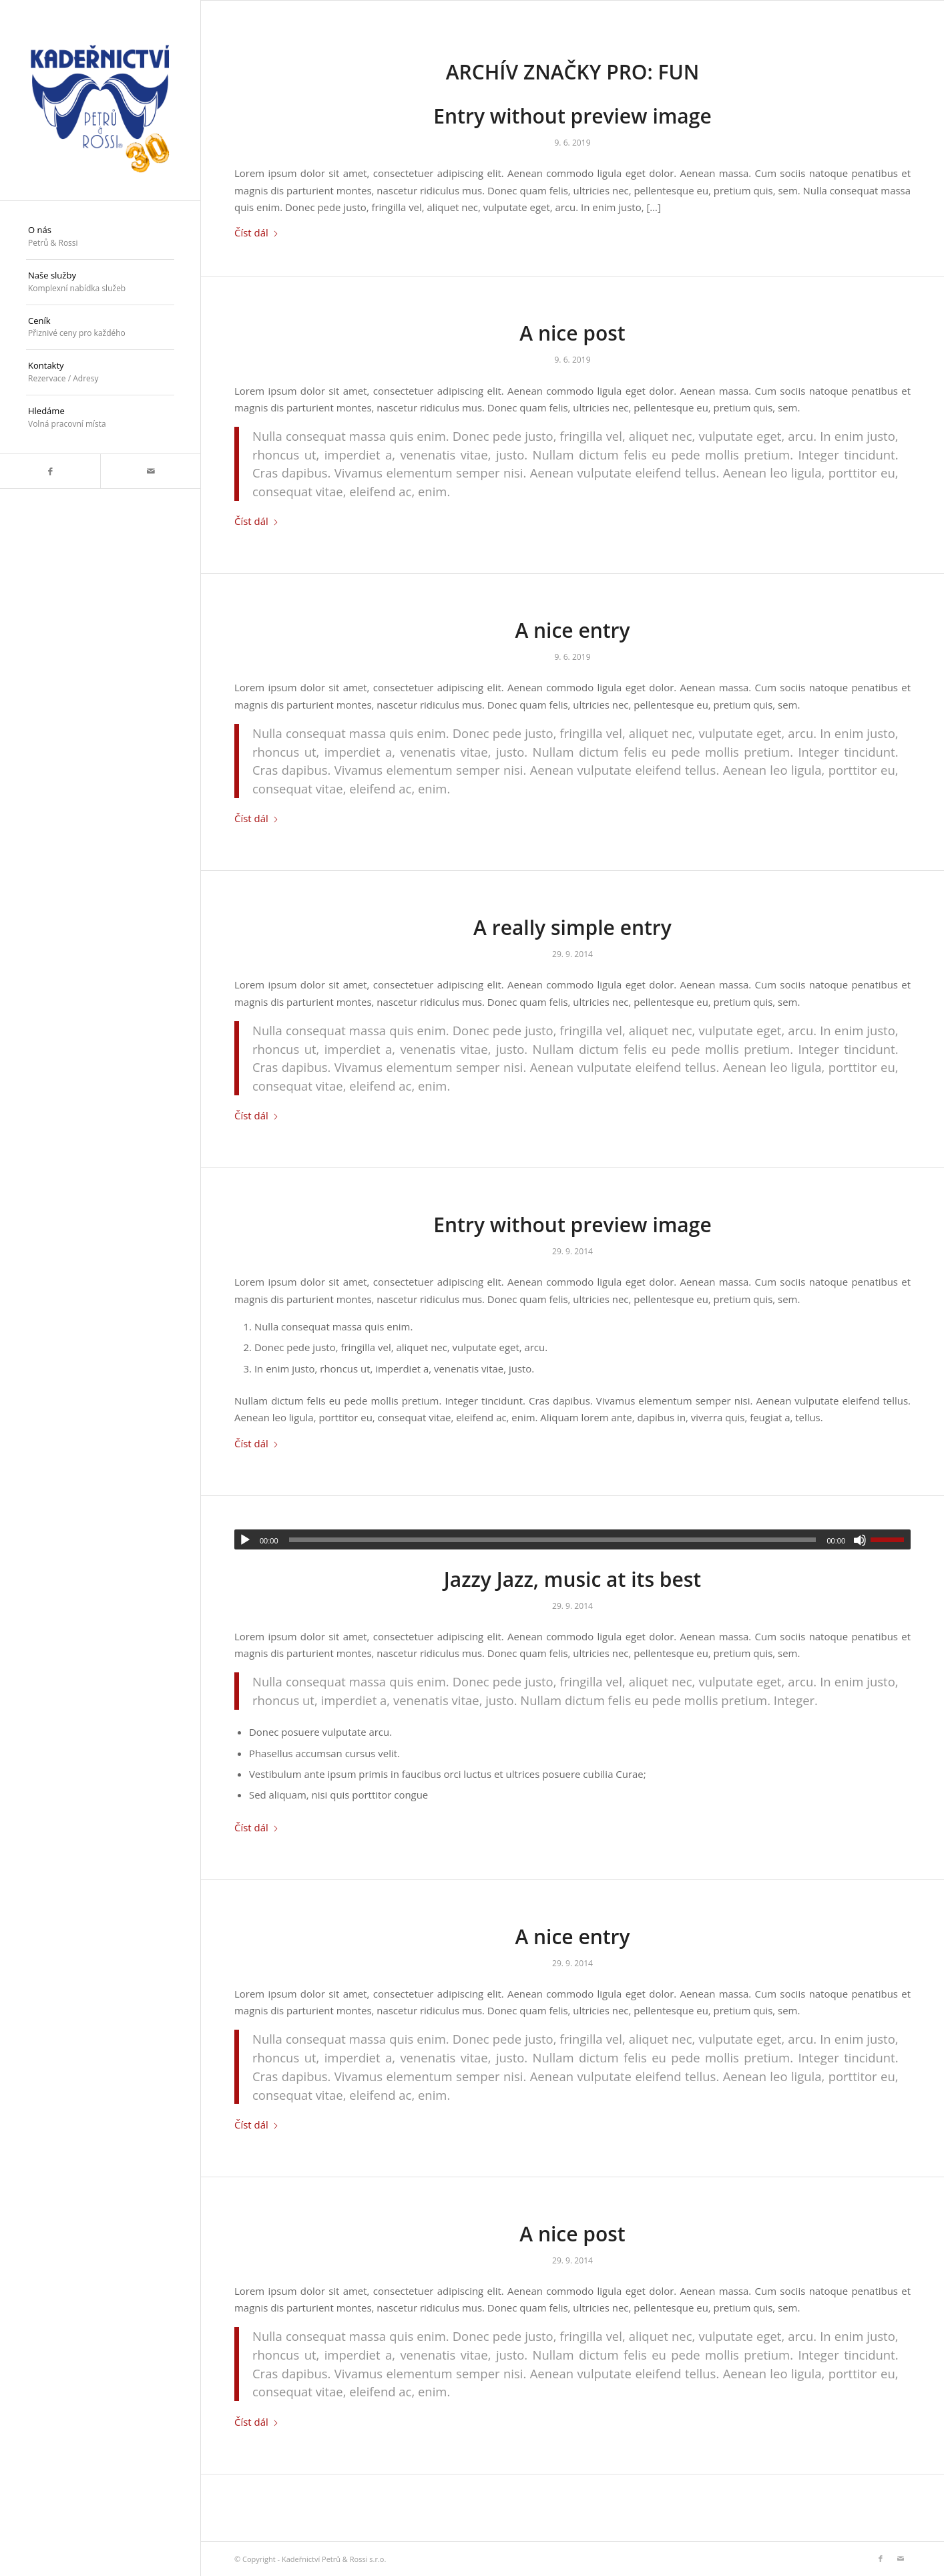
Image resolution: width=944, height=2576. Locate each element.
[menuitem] (100, 237)
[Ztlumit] (860, 1540)
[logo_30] (100, 100)
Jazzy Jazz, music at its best (572, 1579)
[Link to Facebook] (50, 471)
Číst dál (256, 232)
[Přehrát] (245, 1540)
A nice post (572, 333)
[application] (572, 1539)
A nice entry (572, 630)
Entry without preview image (572, 116)
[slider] (552, 1539)
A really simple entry (572, 927)
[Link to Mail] (150, 471)
